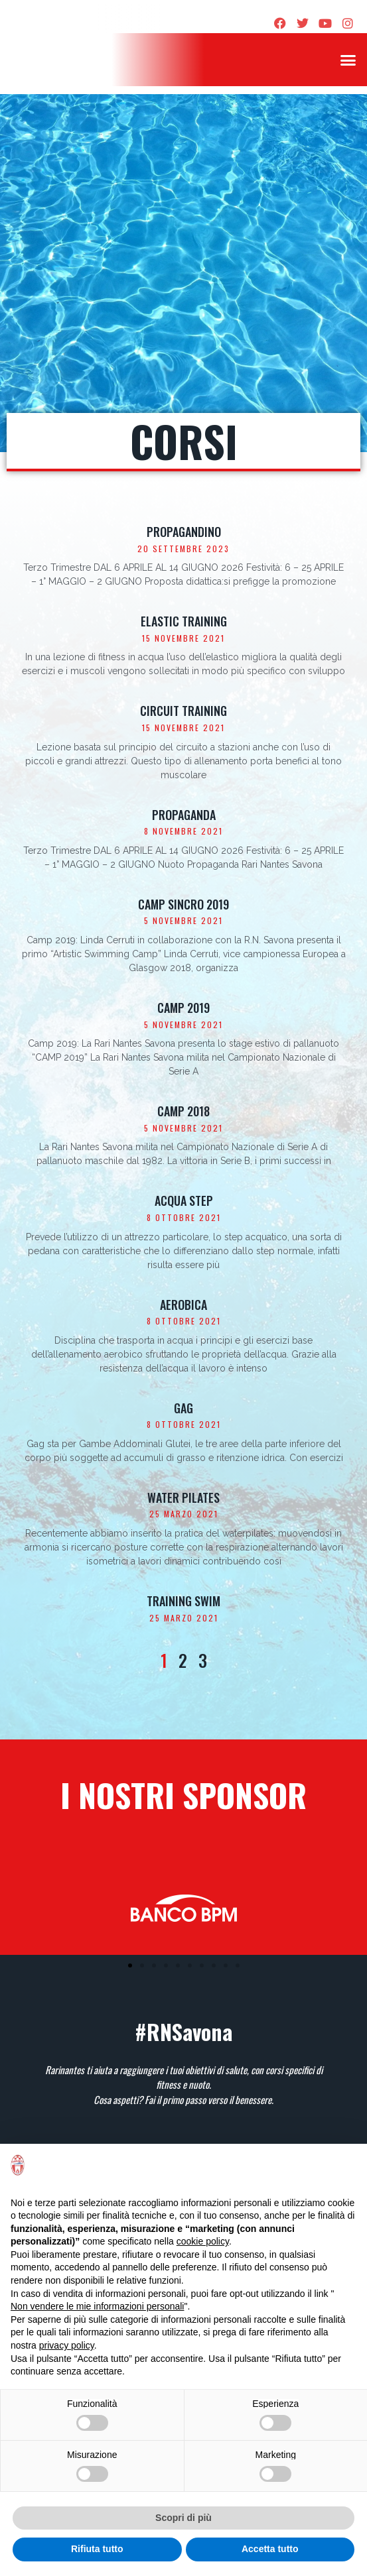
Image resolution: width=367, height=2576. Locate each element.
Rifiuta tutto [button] (97, 2549)
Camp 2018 (183, 1111)
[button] (347, 59)
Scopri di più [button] (183, 2517)
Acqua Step (184, 1200)
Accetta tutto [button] (270, 2549)
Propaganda (184, 814)
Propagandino (184, 531)
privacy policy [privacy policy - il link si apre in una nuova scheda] (66, 2345)
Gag (183, 1408)
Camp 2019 (183, 1007)
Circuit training (183, 710)
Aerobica (183, 1304)
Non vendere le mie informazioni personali (97, 2306)
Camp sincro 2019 (183, 904)
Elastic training (184, 621)
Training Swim (183, 1601)
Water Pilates (183, 1497)
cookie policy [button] (203, 2241)
